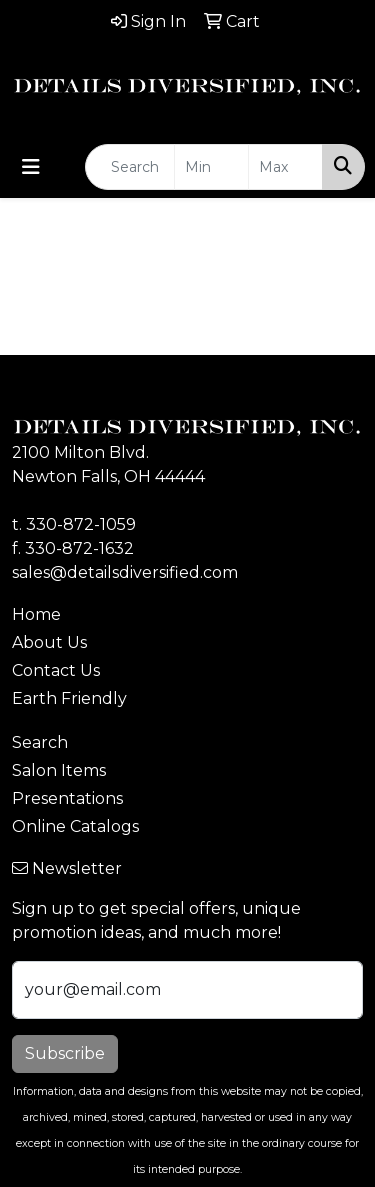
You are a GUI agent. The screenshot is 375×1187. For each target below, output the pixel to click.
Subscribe (65, 1053)
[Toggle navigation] (31, 167)
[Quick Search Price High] (285, 167)
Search (40, 742)
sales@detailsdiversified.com (125, 572)
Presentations (67, 798)
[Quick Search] (130, 167)
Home (36, 614)
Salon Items (59, 770)
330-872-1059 (81, 524)
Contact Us (56, 670)
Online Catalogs (75, 826)
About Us (49, 642)
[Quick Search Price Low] (211, 167)
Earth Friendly (69, 698)
